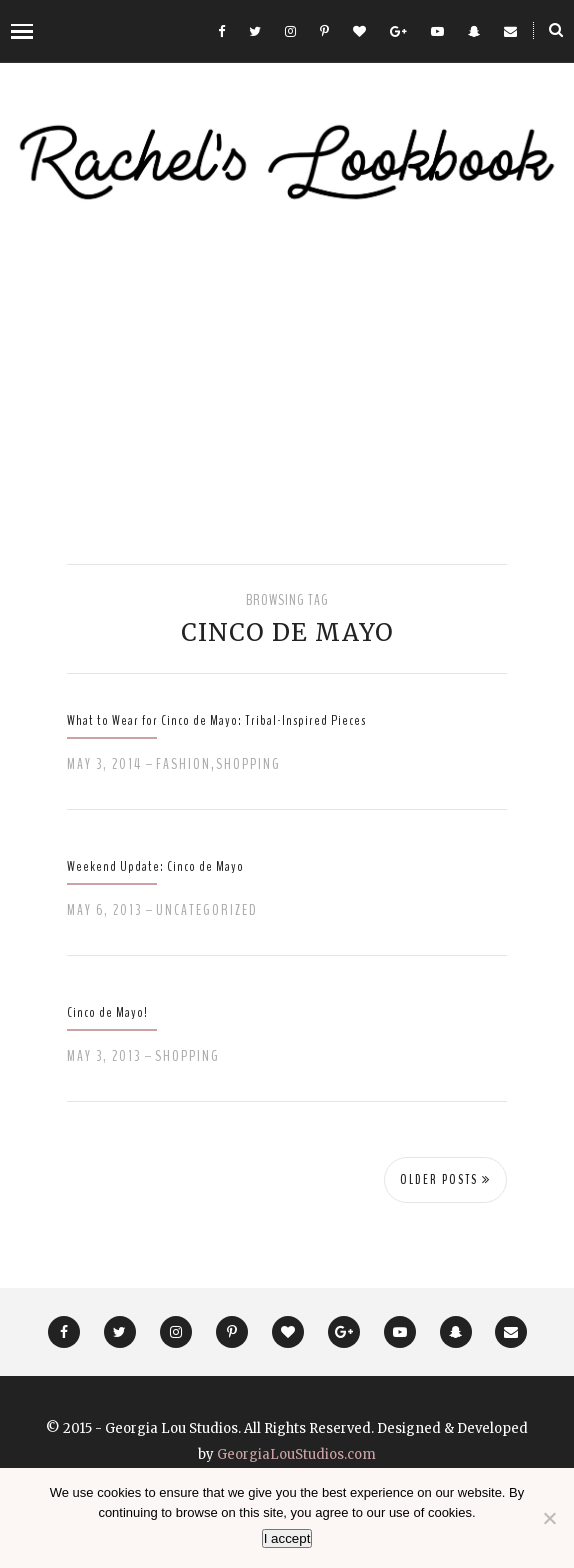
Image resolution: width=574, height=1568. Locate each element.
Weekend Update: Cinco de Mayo (155, 866)
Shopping (248, 764)
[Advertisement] (287, 384)
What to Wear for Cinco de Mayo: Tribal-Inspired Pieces (216, 720)
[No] (549, 1518)
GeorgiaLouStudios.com (296, 1454)
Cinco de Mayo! (107, 1012)
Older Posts (445, 1180)
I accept (287, 1538)
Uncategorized (207, 910)
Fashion (183, 764)
